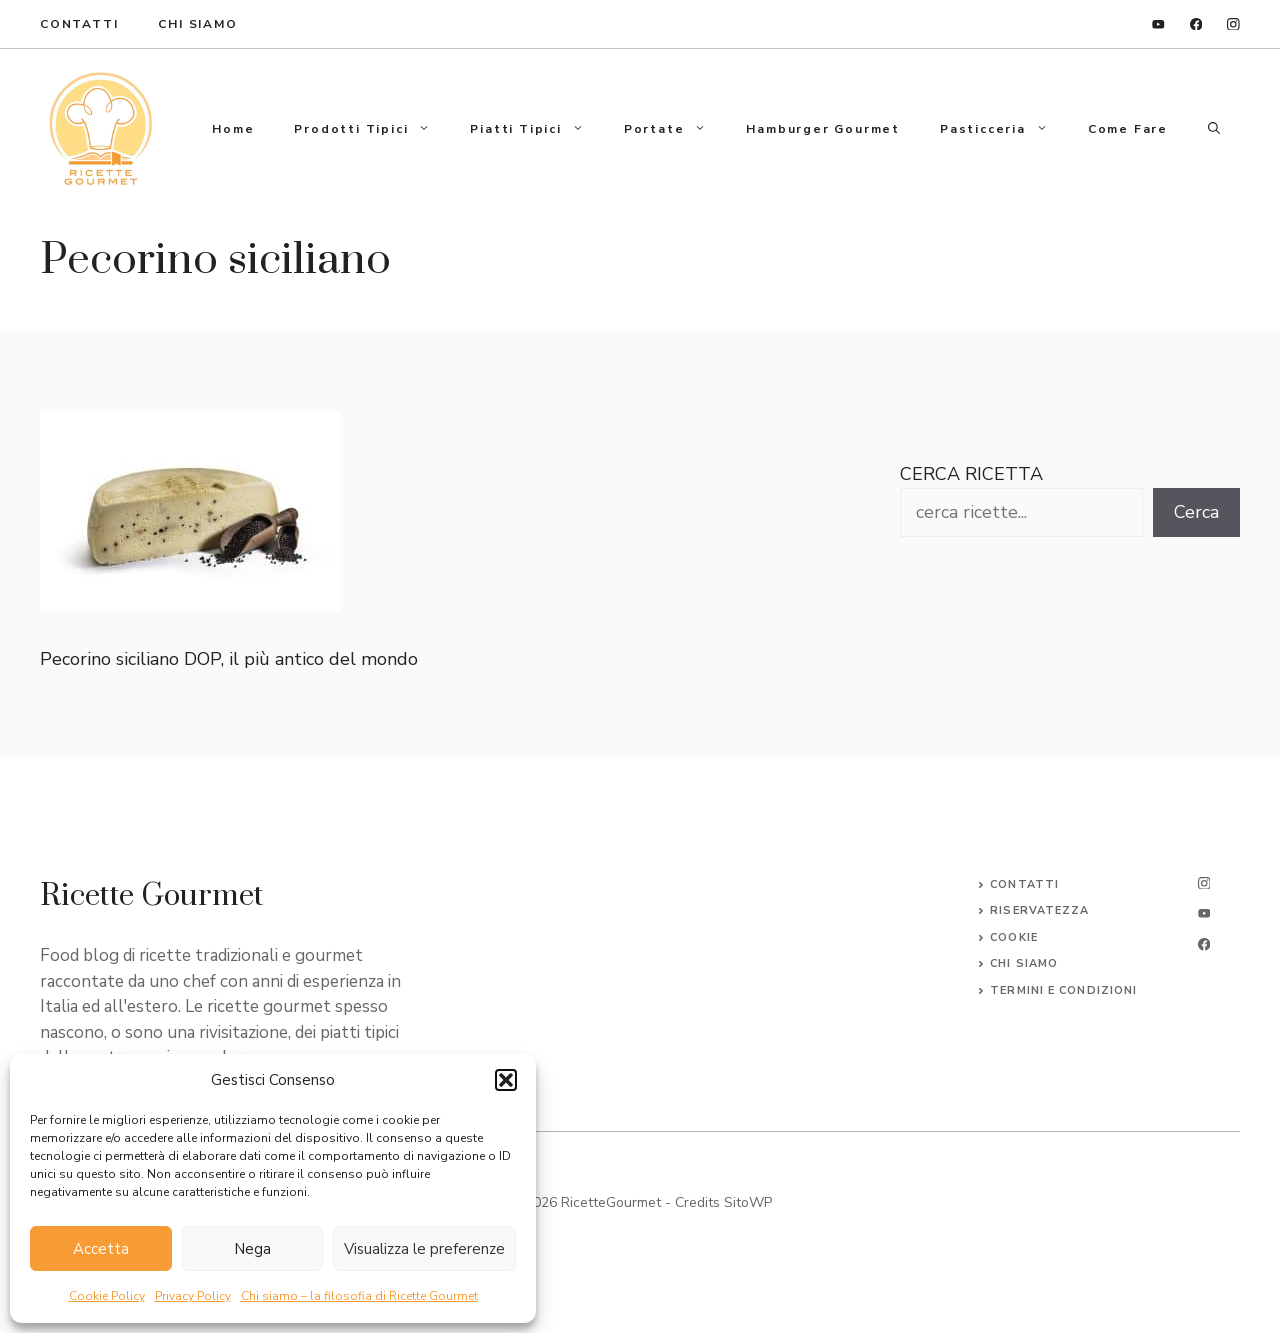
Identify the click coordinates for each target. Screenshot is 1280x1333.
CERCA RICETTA (971, 474)
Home (233, 129)
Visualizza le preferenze (424, 1249)
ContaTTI (79, 24)
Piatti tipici (536, 129)
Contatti (1024, 884)
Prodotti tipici (372, 129)
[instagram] (1233, 24)
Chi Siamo (197, 24)
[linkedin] (1158, 24)
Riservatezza (1039, 910)
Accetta (101, 1249)
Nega (252, 1249)
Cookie (1014, 937)
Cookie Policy (107, 1296)
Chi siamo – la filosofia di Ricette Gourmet (359, 1296)
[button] (506, 1080)
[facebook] (1196, 24)
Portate (675, 129)
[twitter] (1204, 913)
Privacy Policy (193, 1296)
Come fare (1128, 129)
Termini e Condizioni (1063, 990)
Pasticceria (1004, 129)
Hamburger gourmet (823, 129)
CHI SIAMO (1024, 963)
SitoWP (748, 1202)
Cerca (1196, 512)
